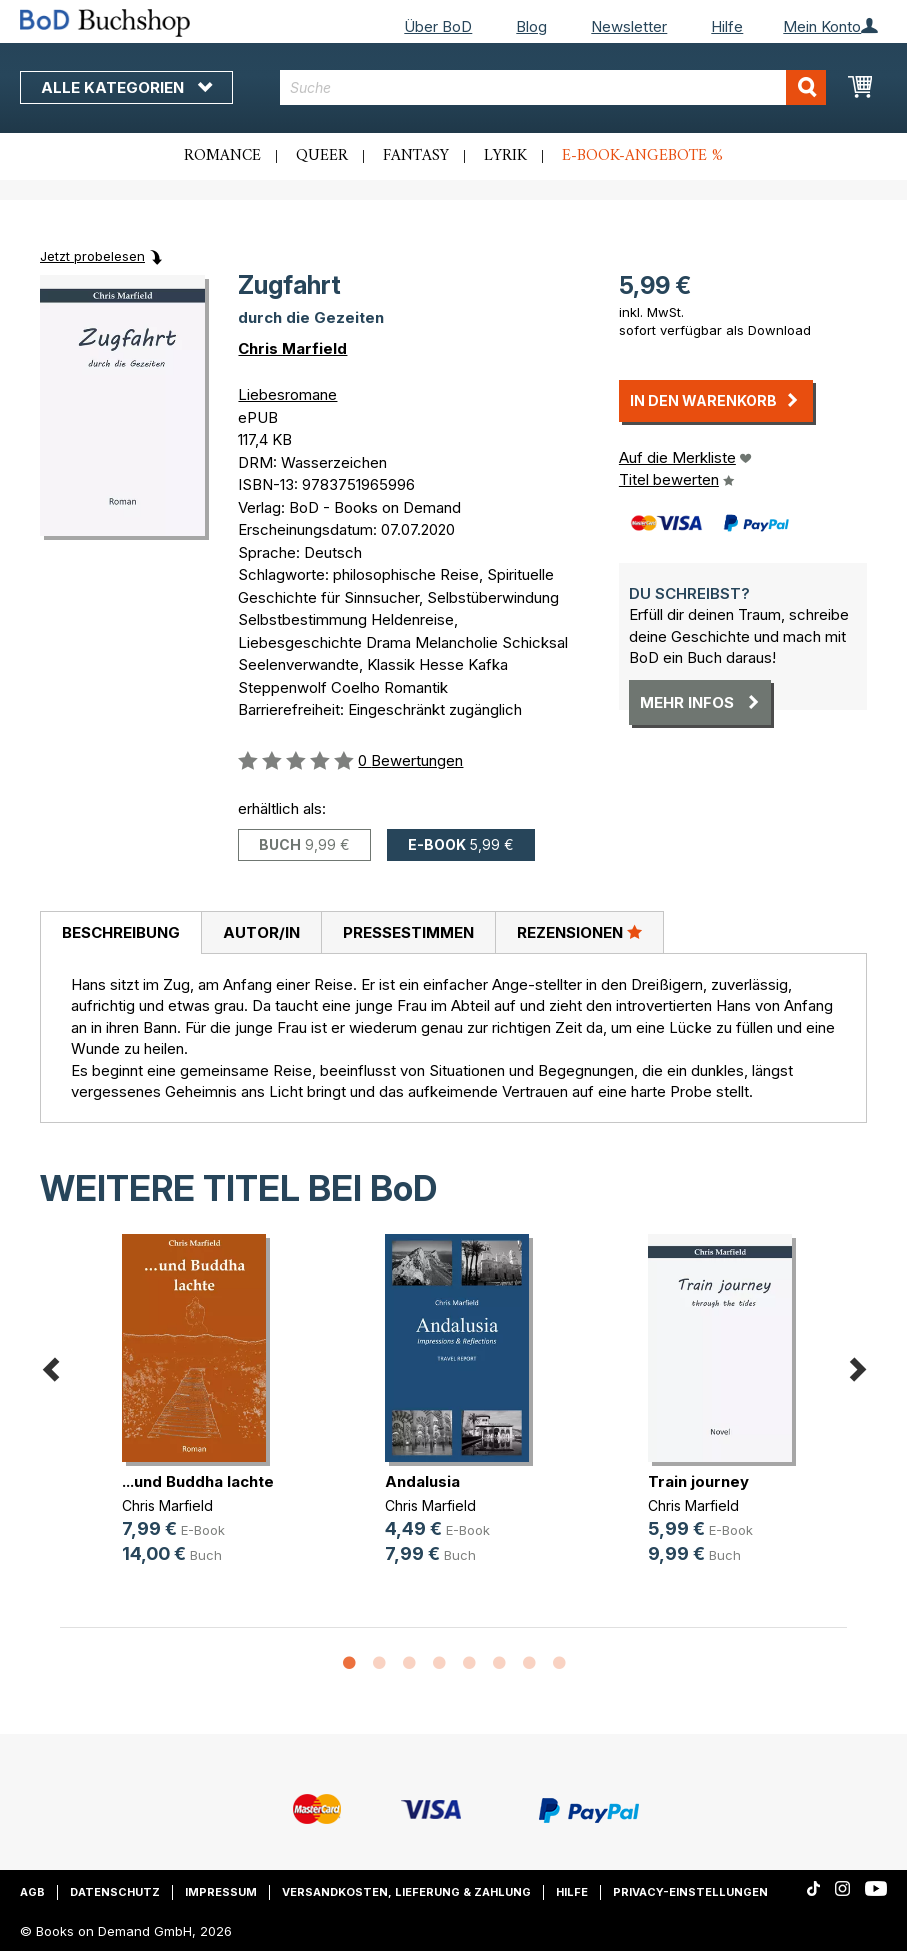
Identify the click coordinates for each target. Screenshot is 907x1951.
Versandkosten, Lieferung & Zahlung (406, 1892)
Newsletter (629, 26)
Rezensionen (579, 932)
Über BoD (438, 26)
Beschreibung (121, 932)
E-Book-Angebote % (642, 156)
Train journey (698, 1481)
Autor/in (261, 932)
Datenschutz (115, 1892)
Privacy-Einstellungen (690, 1892)
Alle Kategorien (126, 87)
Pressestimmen (408, 932)
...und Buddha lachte (198, 1481)
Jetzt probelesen (92, 256)
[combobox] (553, 87)
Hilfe (727, 26)
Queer (322, 156)
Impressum (221, 1892)
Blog (531, 26)
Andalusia (422, 1481)
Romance (222, 156)
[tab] (120, 933)
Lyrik (505, 156)
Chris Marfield (292, 348)
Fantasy (416, 156)
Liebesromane (287, 394)
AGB (32, 1892)
